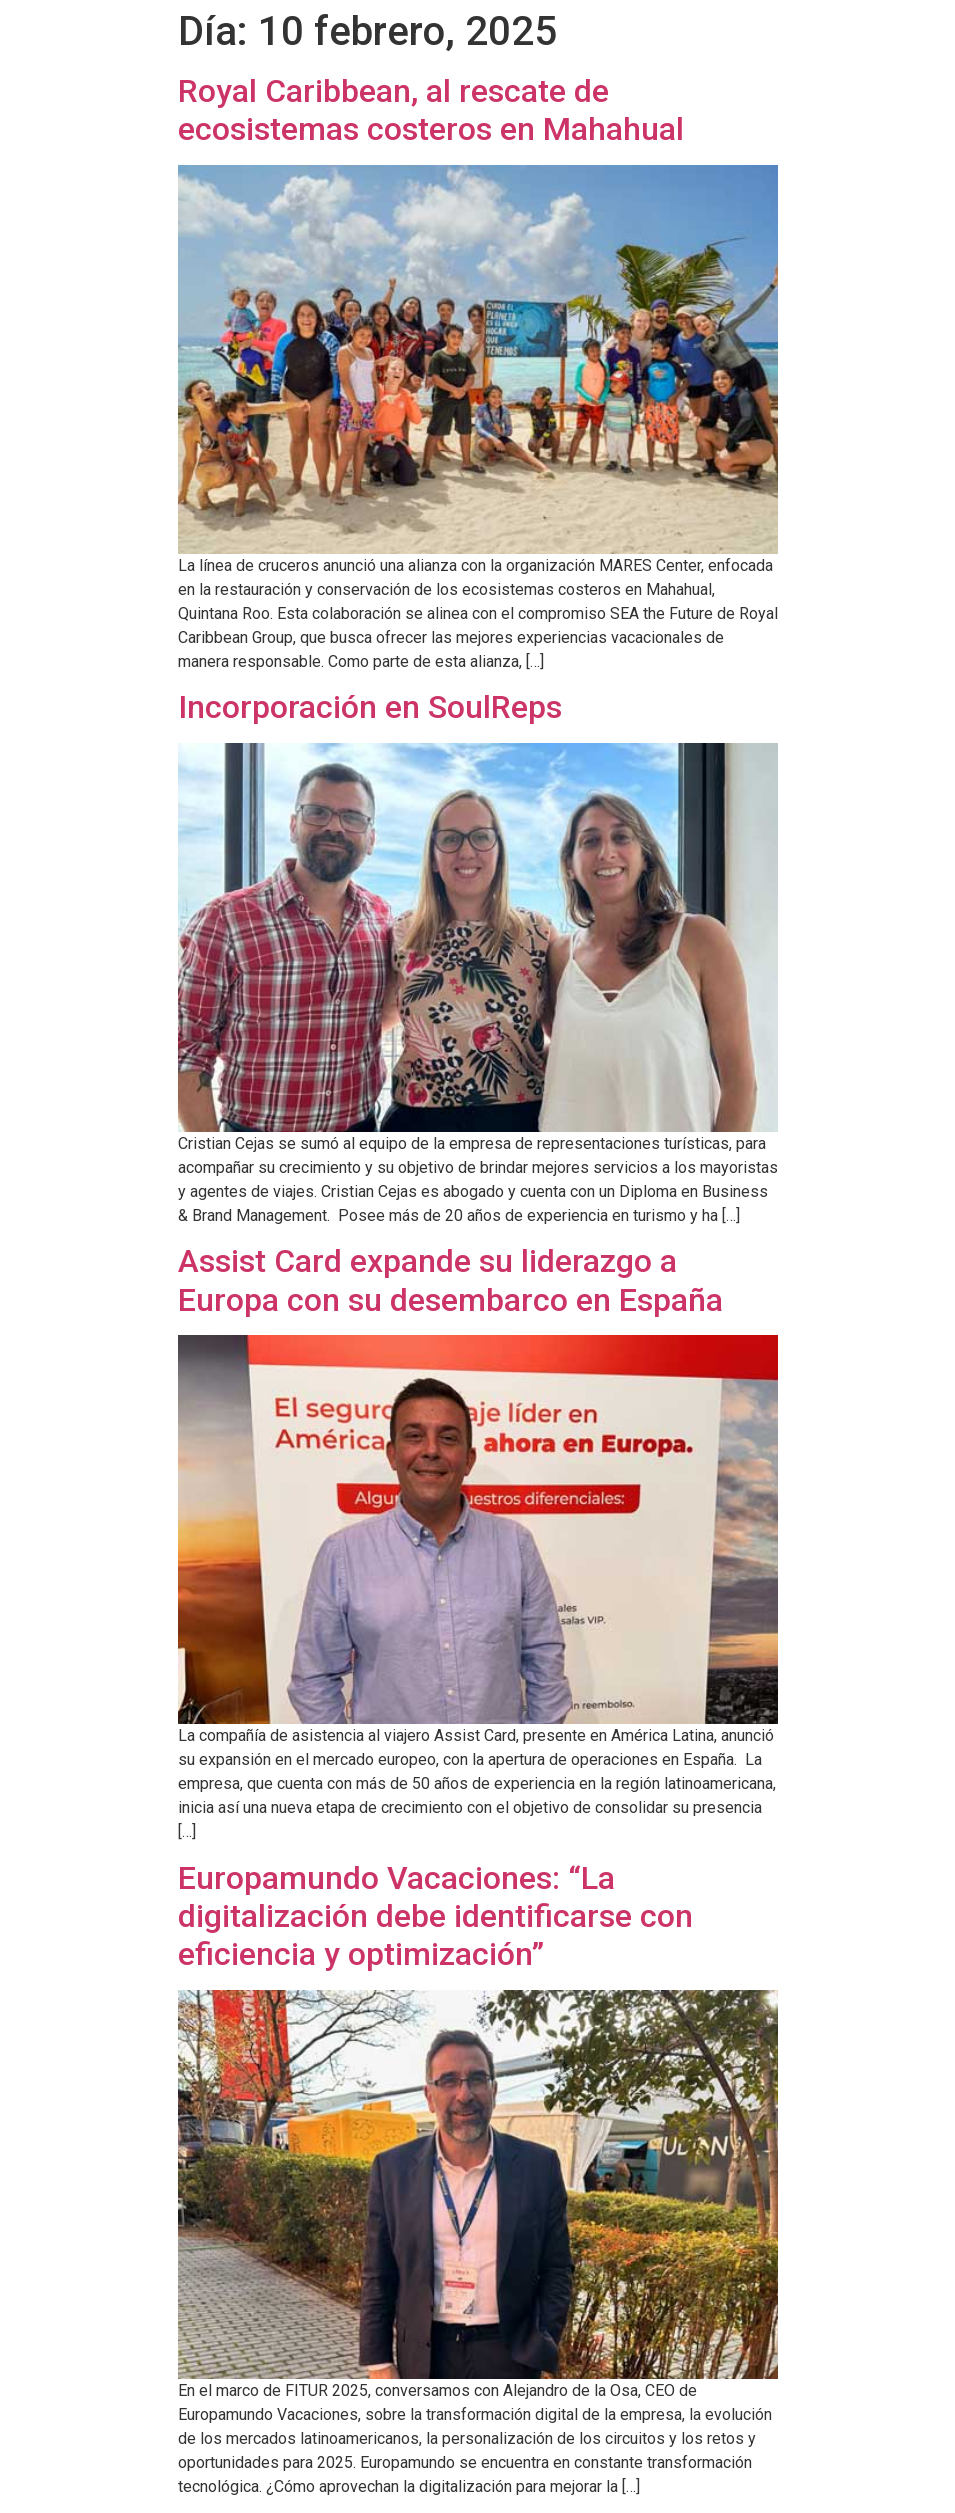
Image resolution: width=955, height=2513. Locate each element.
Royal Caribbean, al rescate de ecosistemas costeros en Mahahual (431, 110)
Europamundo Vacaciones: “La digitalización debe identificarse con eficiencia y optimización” (435, 1916)
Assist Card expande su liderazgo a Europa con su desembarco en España (450, 1280)
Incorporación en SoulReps (370, 707)
